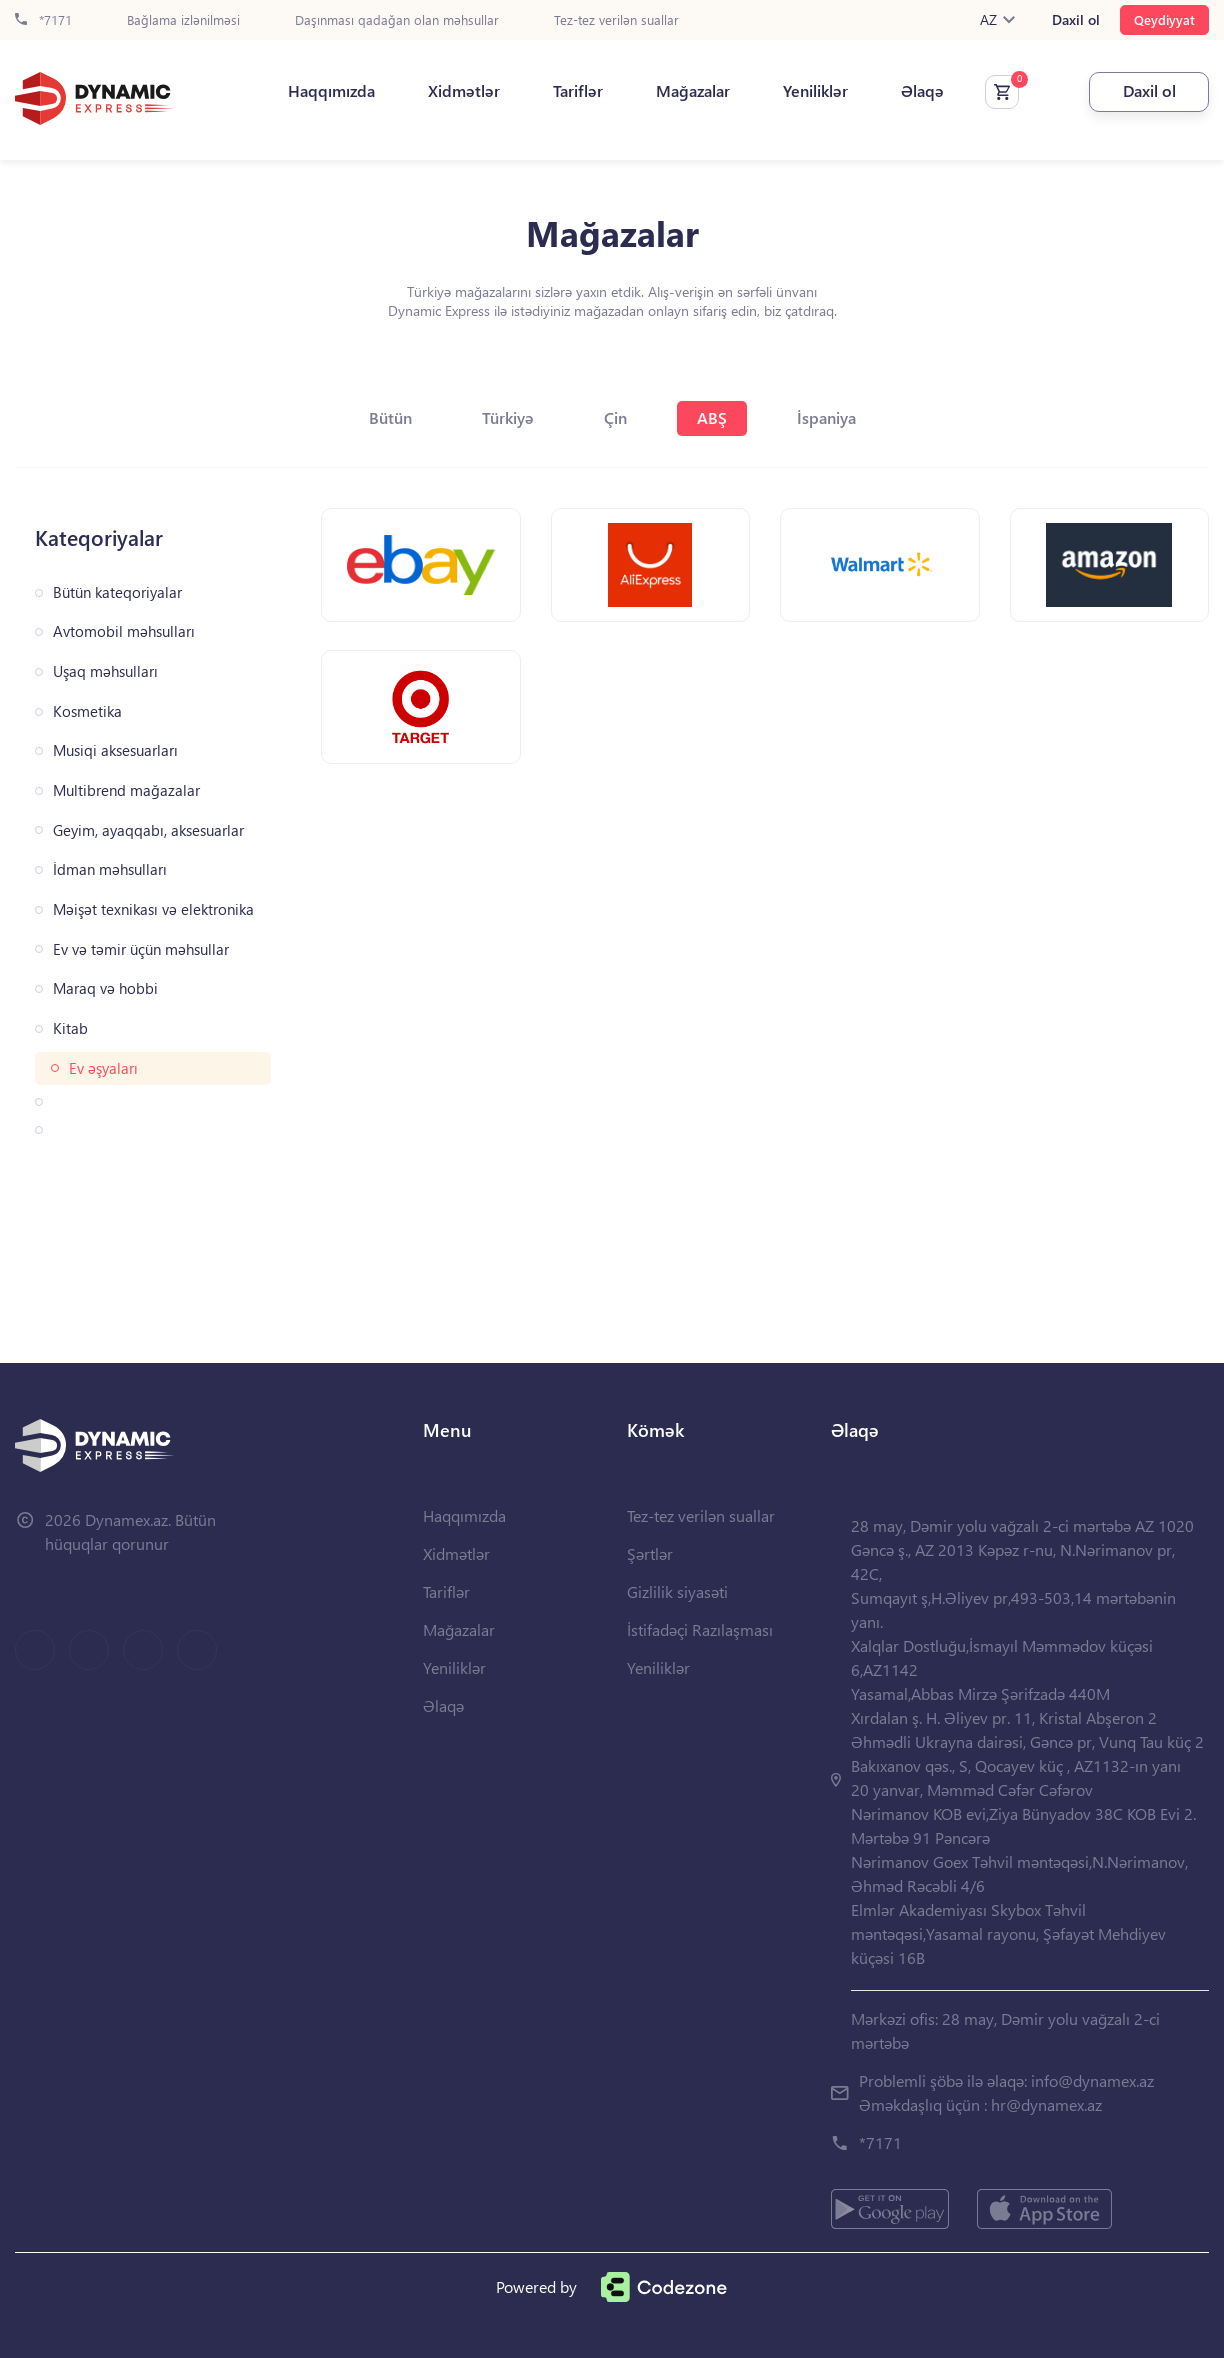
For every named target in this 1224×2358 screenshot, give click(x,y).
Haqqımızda (331, 91)
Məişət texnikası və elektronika (153, 909)
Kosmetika (87, 711)
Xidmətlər (464, 91)
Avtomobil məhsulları (124, 631)
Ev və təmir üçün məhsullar (141, 949)
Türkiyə (508, 417)
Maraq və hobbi (105, 988)
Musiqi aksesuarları (115, 750)
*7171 (43, 20)
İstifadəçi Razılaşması (700, 1629)
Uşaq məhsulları (105, 671)
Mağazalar (693, 91)
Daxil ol (1076, 20)
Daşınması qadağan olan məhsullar (397, 20)
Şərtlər (650, 1553)
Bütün (390, 417)
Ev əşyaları (103, 1068)
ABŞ (712, 417)
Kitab (70, 1028)
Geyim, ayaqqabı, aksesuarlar (148, 830)
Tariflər (578, 91)
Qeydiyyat (1164, 19)
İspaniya (826, 417)
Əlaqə (922, 91)
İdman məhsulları (110, 869)
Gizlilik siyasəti (677, 1591)
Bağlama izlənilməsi (183, 20)
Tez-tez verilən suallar (616, 20)
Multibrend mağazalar (126, 790)
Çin (615, 417)
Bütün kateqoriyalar (117, 592)
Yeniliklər (815, 91)
